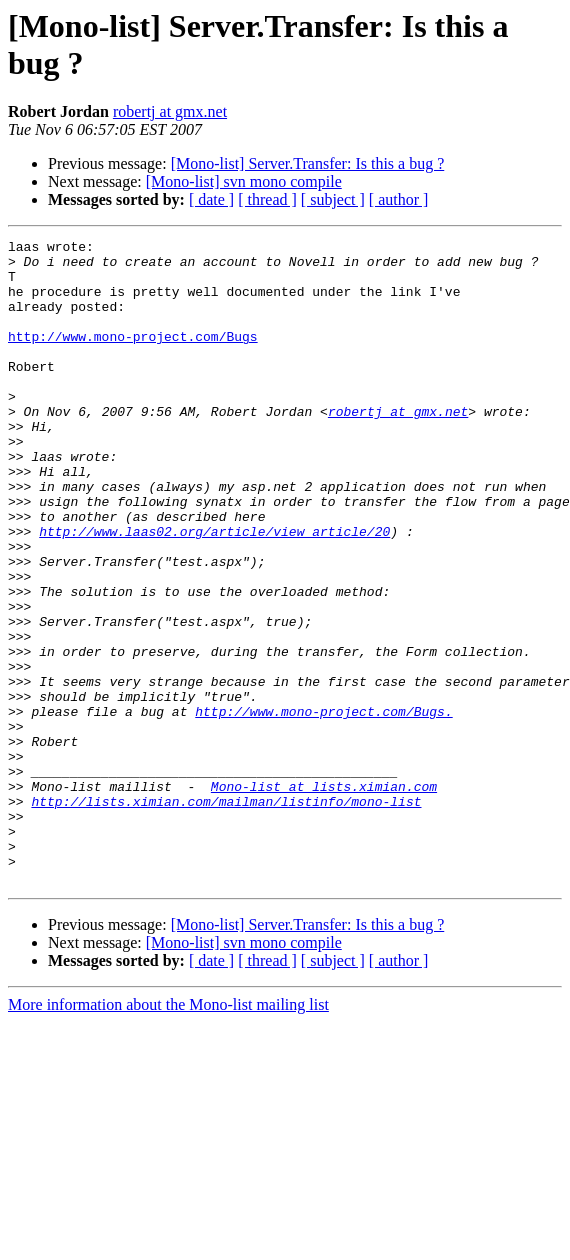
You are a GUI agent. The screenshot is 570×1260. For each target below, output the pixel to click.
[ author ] (399, 199)
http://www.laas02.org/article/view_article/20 (214, 591)
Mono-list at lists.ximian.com (324, 897)
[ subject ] (333, 199)
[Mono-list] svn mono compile (244, 181)
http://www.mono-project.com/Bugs (133, 357)
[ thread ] (267, 199)
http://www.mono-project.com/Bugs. (323, 807)
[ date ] (211, 199)
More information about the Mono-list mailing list (168, 1133)
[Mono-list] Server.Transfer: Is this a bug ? (308, 163)
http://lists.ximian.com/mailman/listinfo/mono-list (226, 915)
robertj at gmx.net (170, 111)
